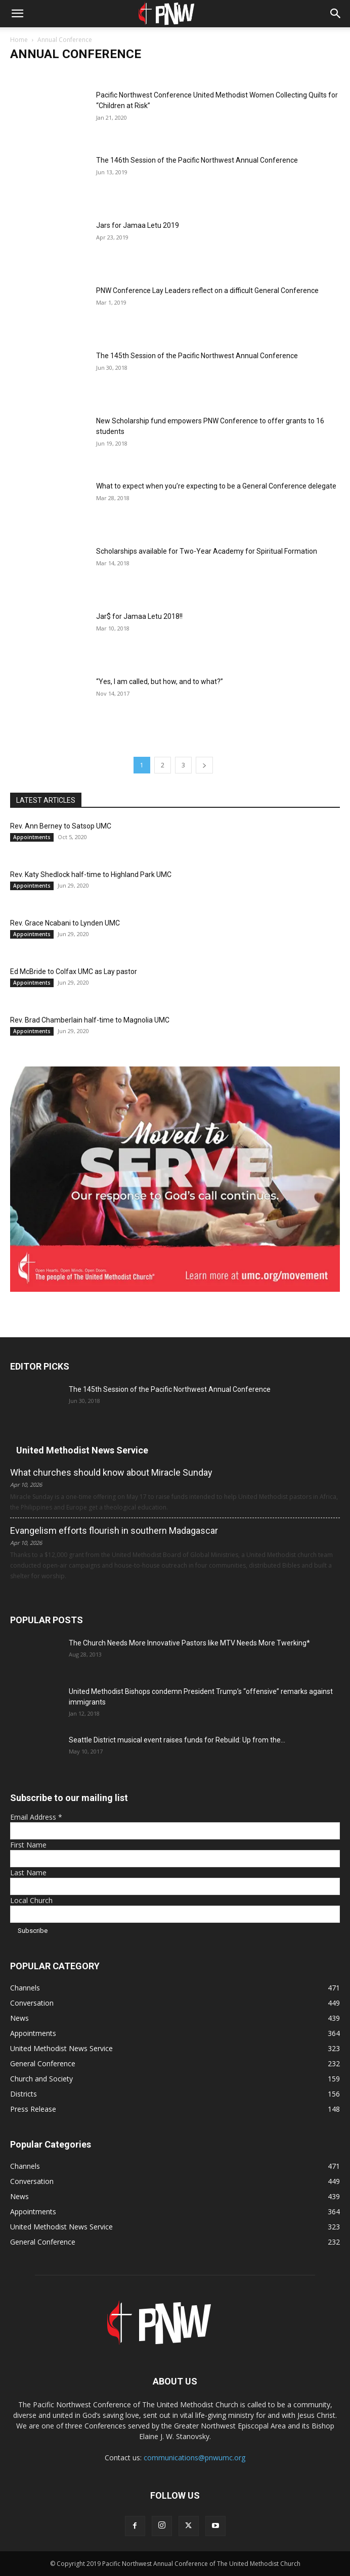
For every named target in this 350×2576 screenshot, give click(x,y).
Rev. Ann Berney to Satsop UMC (60, 826)
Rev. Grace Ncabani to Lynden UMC (65, 923)
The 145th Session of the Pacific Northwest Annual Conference (197, 356)
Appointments (32, 837)
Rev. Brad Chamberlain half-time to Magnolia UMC (89, 1020)
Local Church (31, 1900)
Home (19, 39)
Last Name (28, 1872)
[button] (17, 13)
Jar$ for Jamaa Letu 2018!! (139, 616)
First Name (28, 1845)
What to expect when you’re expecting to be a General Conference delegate (216, 486)
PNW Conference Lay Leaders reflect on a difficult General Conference (207, 290)
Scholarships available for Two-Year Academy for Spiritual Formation (206, 551)
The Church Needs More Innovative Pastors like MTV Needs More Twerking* (189, 1643)
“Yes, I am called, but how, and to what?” (159, 681)
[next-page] (204, 765)
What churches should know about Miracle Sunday (111, 1472)
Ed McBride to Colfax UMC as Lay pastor (73, 971)
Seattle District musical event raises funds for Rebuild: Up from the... (177, 1740)
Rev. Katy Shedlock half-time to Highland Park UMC (90, 874)
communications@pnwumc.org (194, 2457)
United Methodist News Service (82, 1450)
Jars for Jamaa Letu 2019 (137, 225)
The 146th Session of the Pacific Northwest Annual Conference (197, 160)
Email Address (36, 1817)
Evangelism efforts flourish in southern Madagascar (114, 1530)
